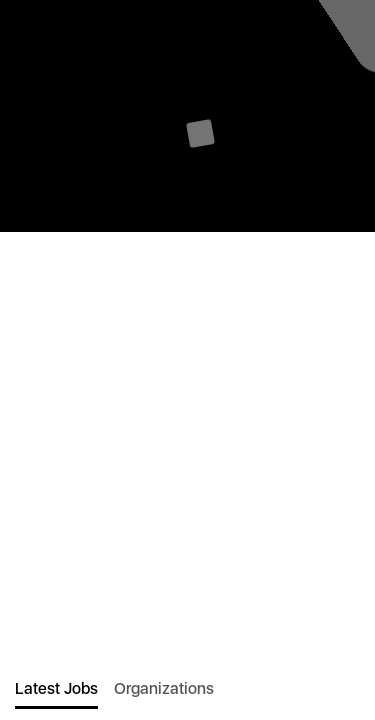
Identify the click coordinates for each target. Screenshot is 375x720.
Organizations (164, 688)
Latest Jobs (56, 688)
